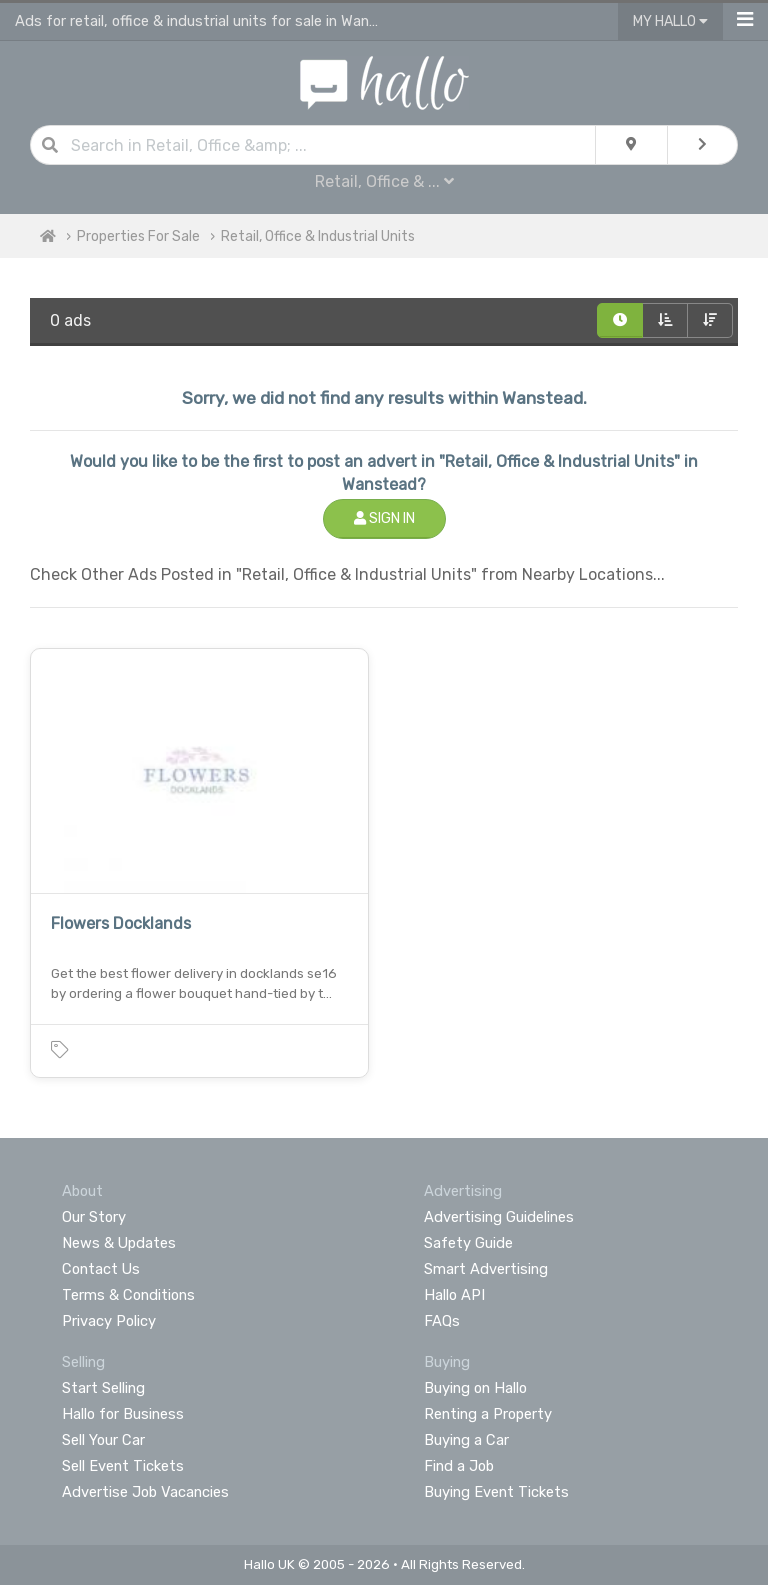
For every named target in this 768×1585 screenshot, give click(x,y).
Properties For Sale (138, 236)
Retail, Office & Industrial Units (318, 236)
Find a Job (459, 1466)
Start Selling (103, 1388)
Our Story (94, 1217)
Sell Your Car (103, 1440)
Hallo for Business (123, 1414)
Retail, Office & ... (384, 181)
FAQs (442, 1321)
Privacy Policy (109, 1321)
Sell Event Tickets (123, 1466)
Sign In (384, 518)
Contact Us (101, 1269)
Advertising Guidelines (499, 1217)
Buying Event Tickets (496, 1492)
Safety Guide (468, 1243)
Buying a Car (466, 1440)
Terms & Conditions (128, 1295)
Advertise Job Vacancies (145, 1492)
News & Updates (119, 1243)
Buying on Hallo (475, 1388)
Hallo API (454, 1295)
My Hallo (670, 21)
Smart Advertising (486, 1269)
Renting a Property (488, 1414)
